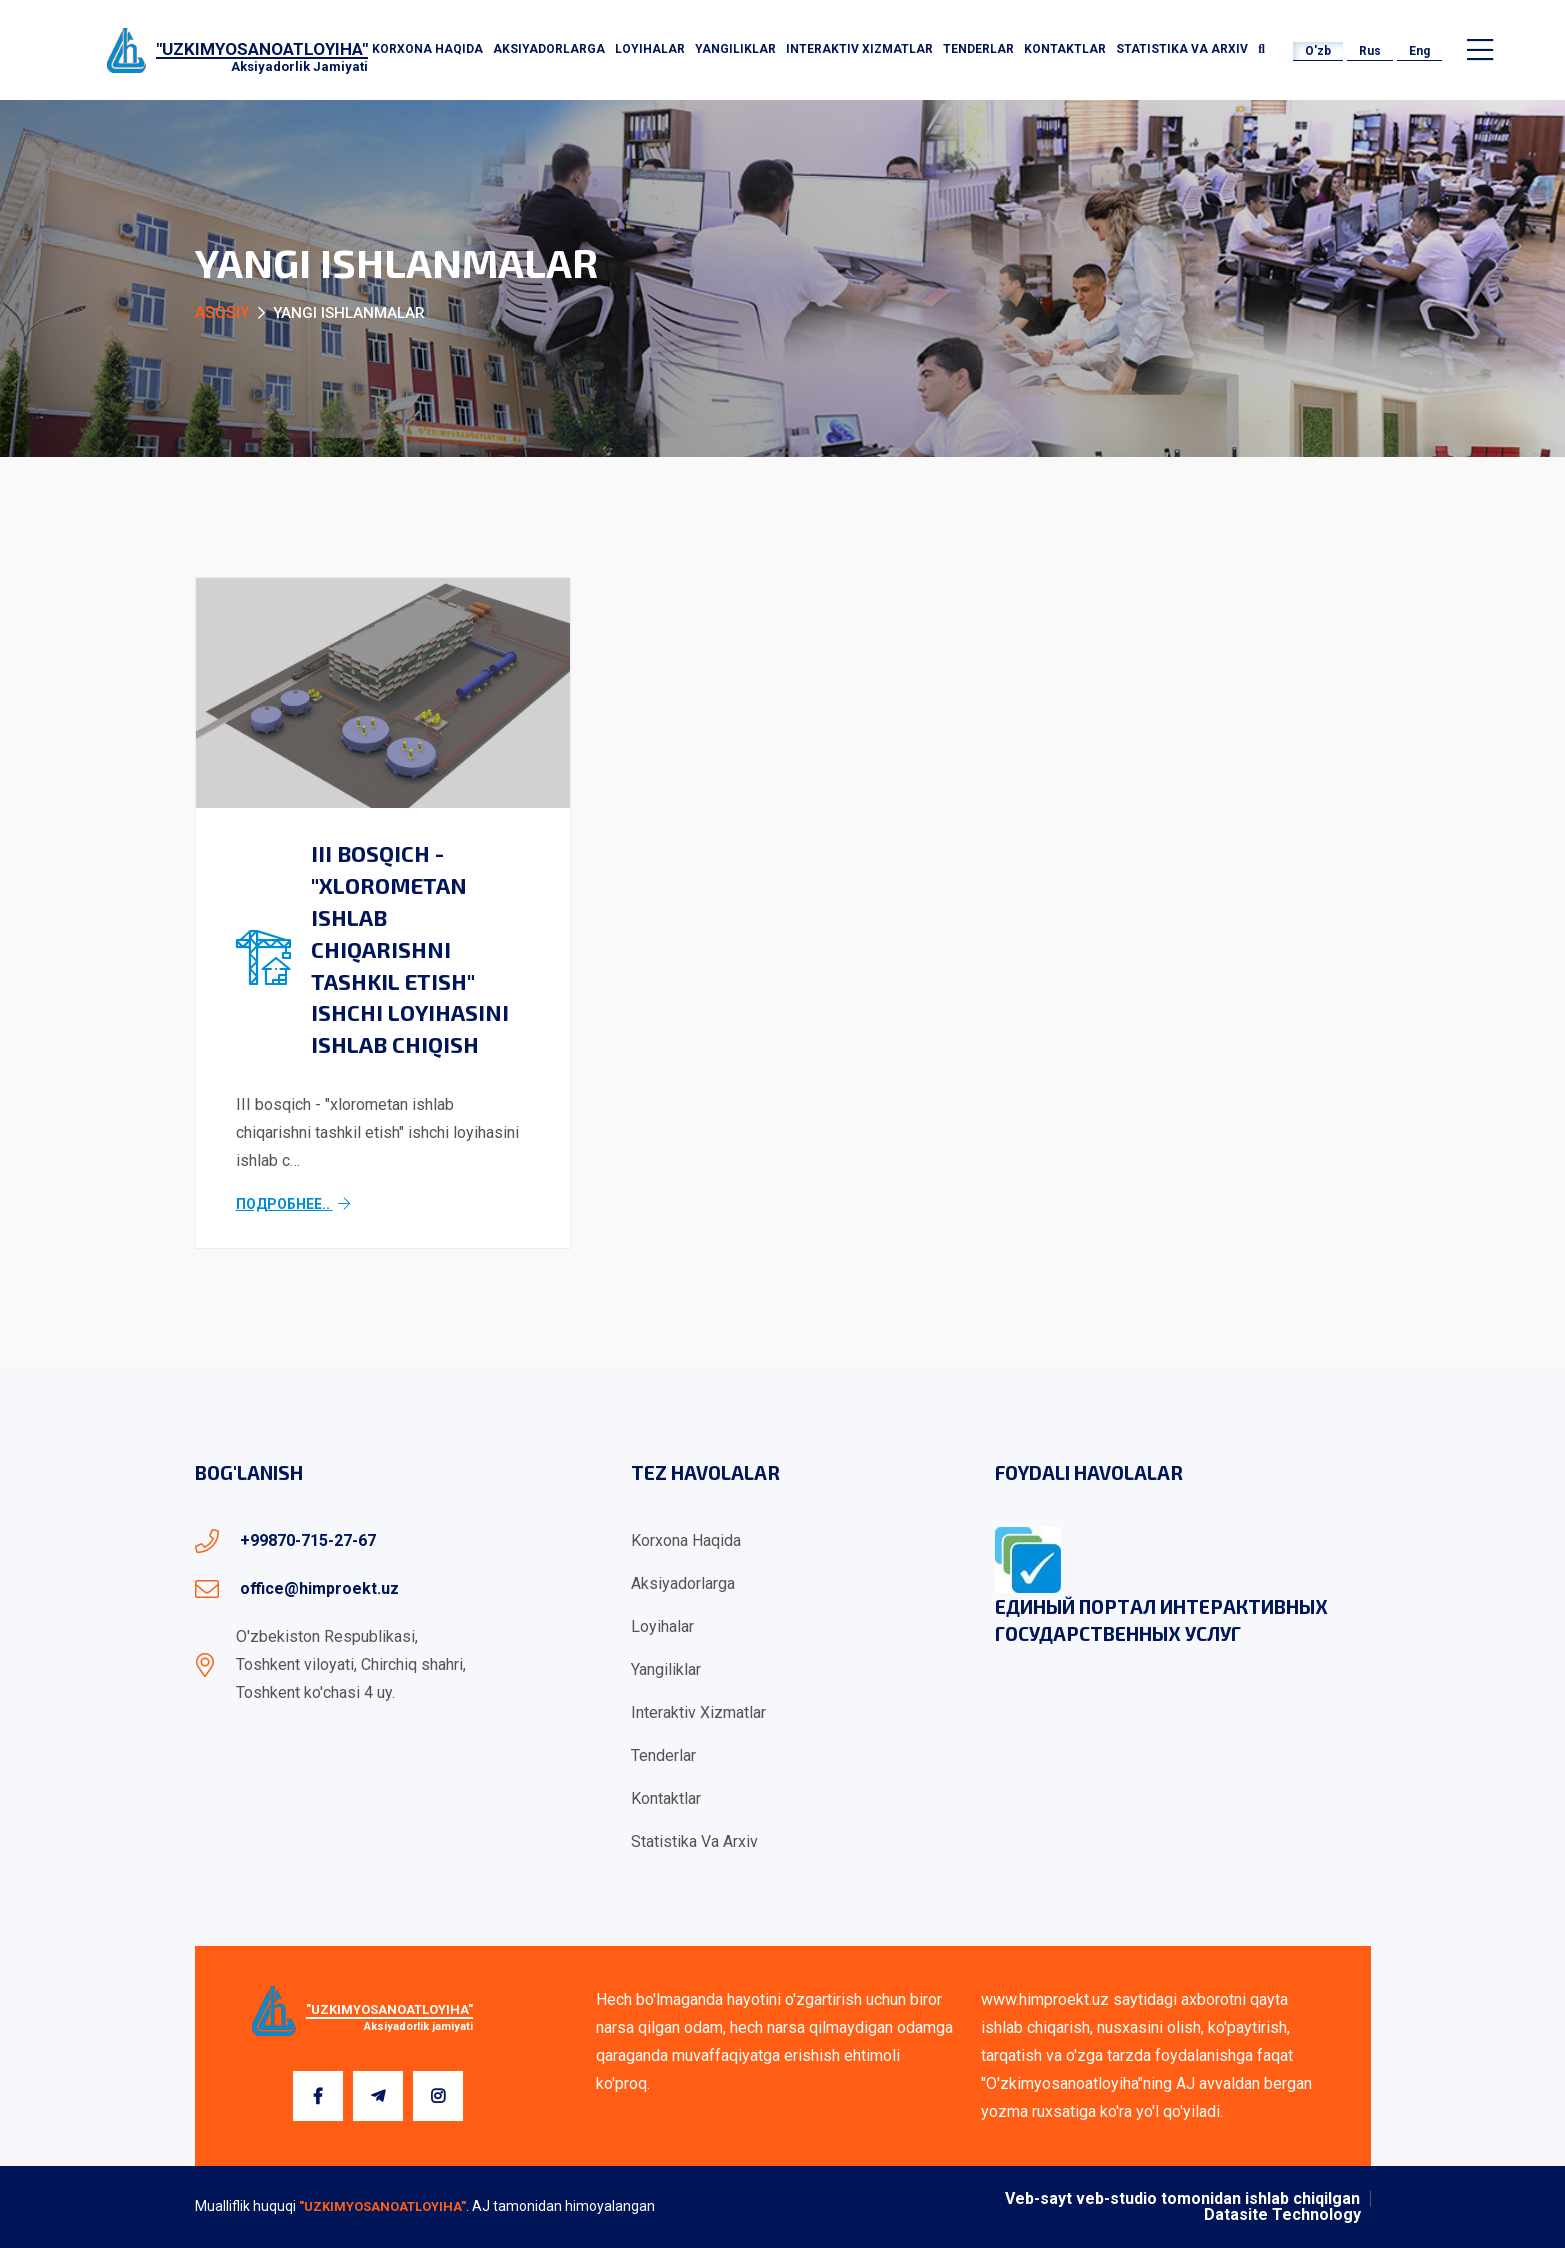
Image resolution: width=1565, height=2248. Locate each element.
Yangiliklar (735, 49)
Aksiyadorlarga (549, 49)
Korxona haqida (427, 49)
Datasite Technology (1282, 2215)
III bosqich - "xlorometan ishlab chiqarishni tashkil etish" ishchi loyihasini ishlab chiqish (410, 948)
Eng (1419, 51)
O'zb (1318, 51)
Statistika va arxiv (1182, 49)
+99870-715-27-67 (308, 1540)
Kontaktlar (1065, 49)
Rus (1370, 51)
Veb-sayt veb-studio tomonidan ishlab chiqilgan (1182, 2199)
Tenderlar (978, 49)
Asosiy (222, 312)
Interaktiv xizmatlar (859, 49)
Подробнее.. (293, 1204)
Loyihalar (650, 49)
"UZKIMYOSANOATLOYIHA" (382, 2206)
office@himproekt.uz (319, 1588)
